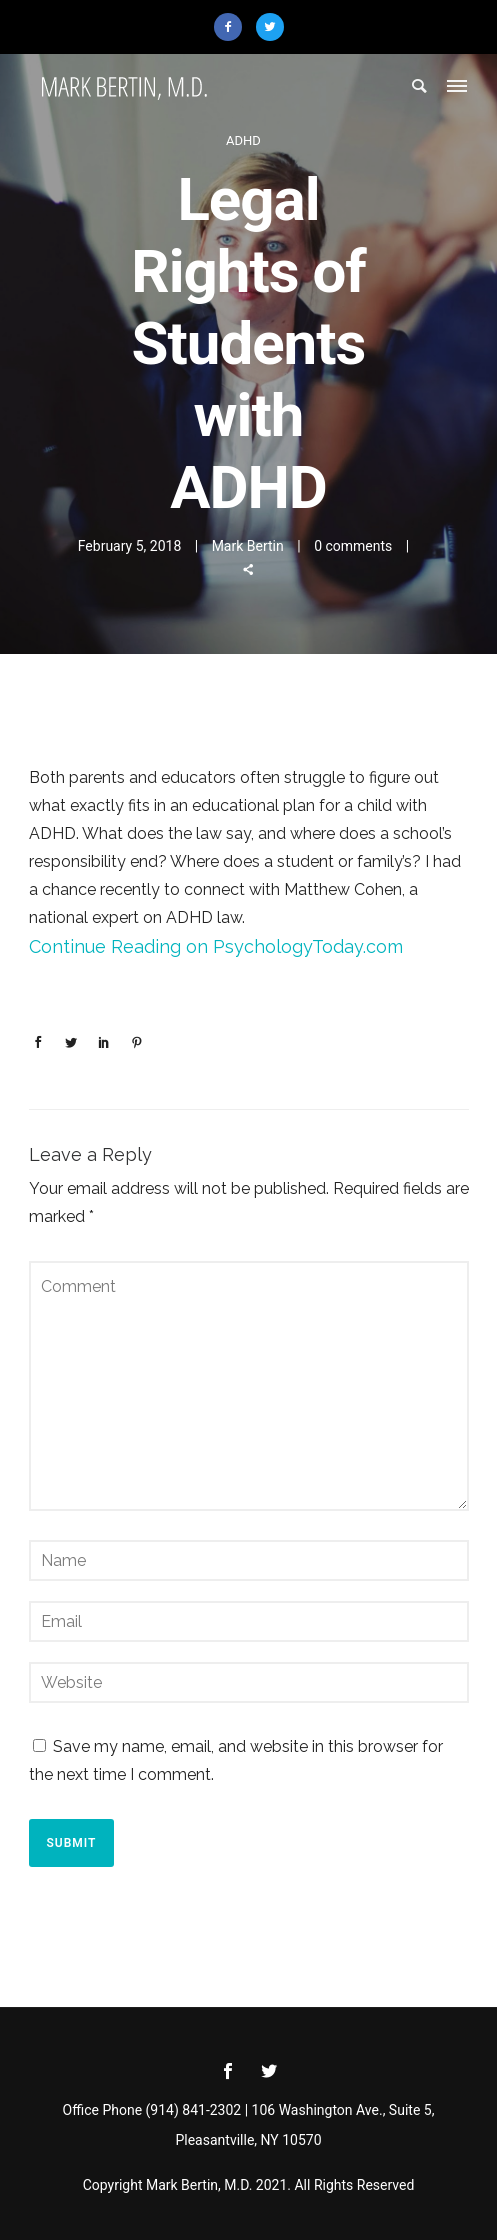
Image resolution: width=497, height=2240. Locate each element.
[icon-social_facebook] (233, 2071)
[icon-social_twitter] (269, 2071)
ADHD (243, 140)
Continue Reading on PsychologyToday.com (216, 946)
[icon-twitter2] (270, 27)
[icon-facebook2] (233, 27)
